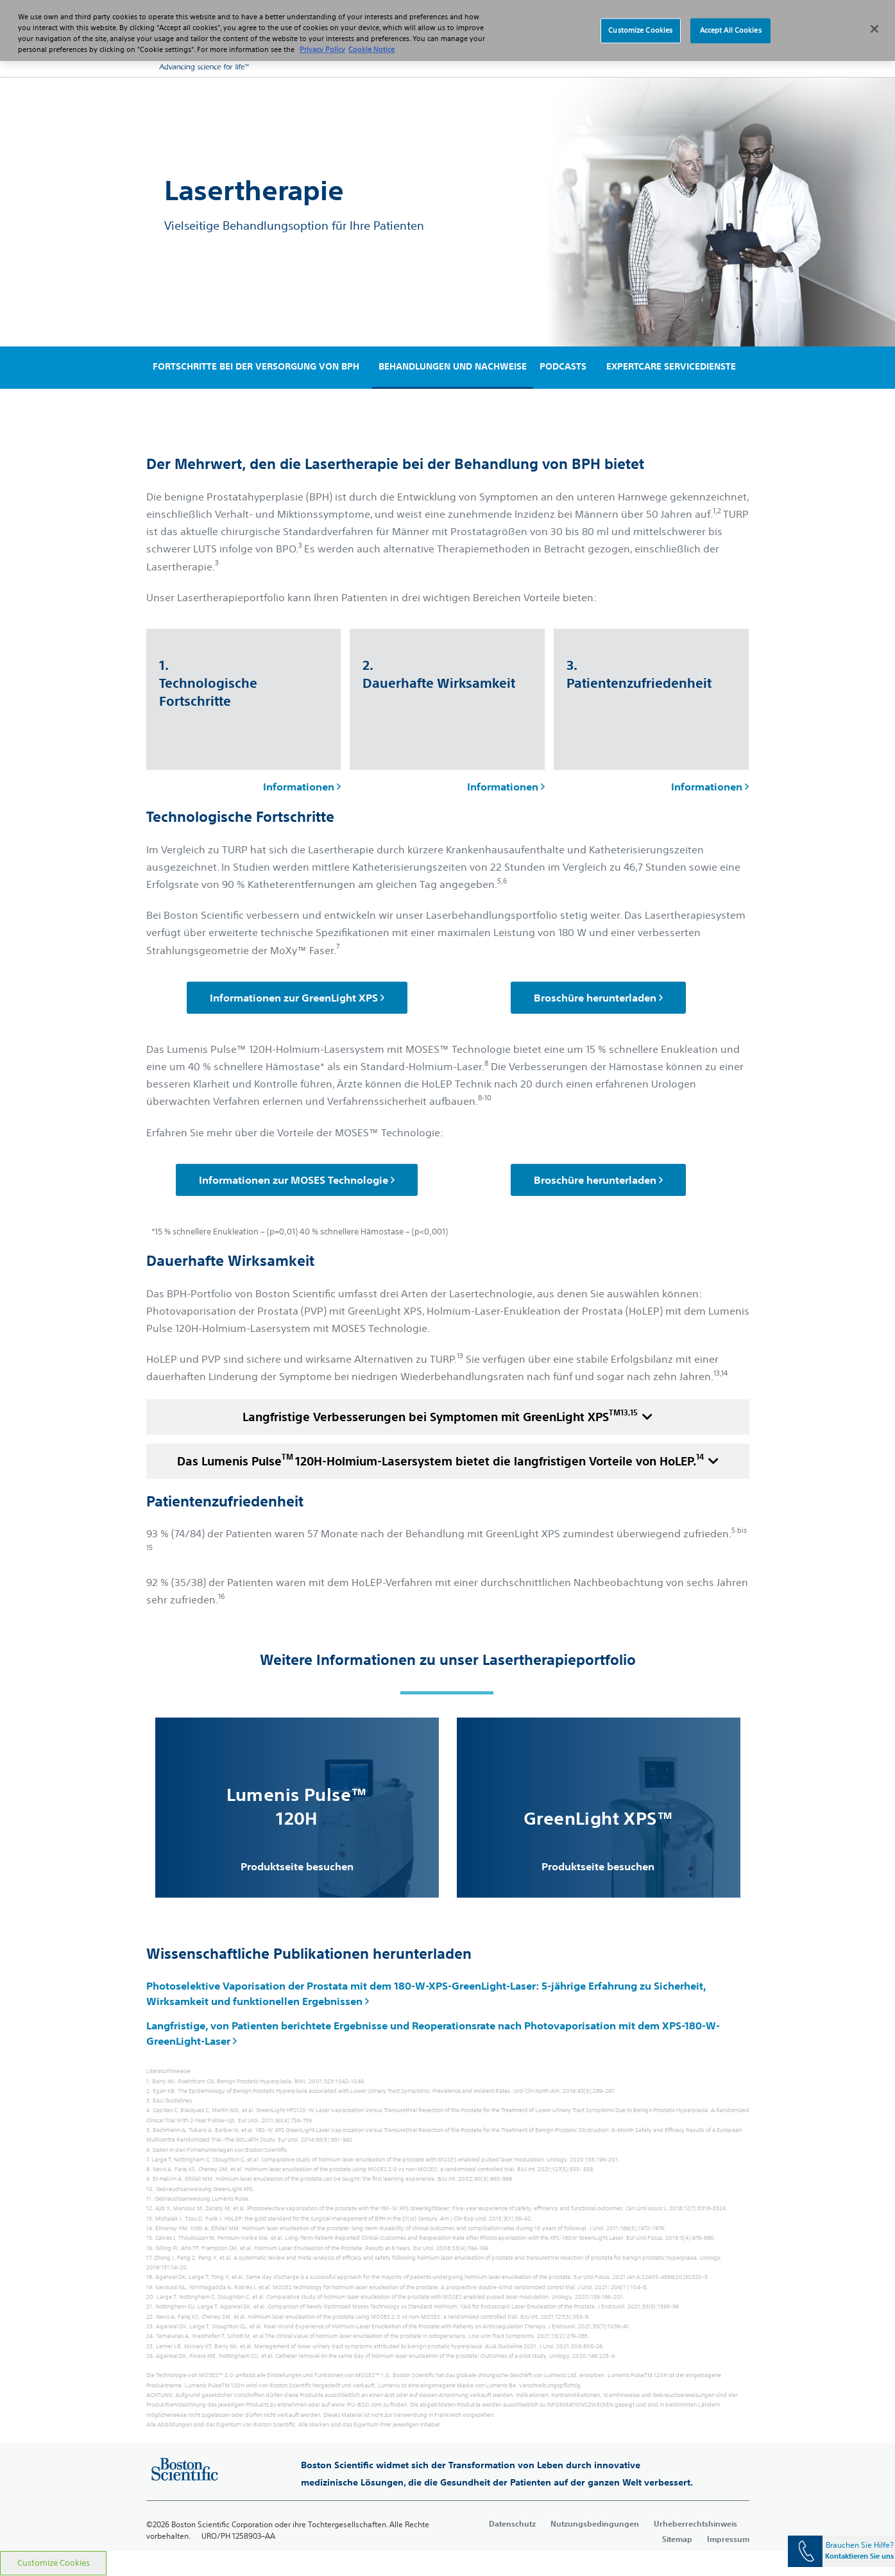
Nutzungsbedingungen (594, 2523)
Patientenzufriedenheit (224, 1501)
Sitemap (677, 2539)
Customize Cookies (53, 2562)
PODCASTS (563, 366)
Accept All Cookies (731, 18)
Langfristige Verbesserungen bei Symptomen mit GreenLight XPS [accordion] (447, 1415)
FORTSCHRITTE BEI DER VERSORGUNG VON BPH (256, 366)
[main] (447, 1314)
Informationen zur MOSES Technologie (297, 1179)
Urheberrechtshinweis (695, 2523)
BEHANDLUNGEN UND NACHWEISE (453, 366)
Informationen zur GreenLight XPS (297, 997)
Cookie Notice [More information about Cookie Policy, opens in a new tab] (371, 37)
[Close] (874, 17)
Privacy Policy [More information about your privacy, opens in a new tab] (322, 37)
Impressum (728, 2539)
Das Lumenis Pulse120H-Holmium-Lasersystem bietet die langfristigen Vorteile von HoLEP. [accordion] (448, 1459)
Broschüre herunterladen (598, 997)
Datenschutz (512, 2523)
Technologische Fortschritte (240, 817)
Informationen (302, 786)
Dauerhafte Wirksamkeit (230, 1261)
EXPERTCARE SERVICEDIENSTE (671, 366)
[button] (723, 51)
